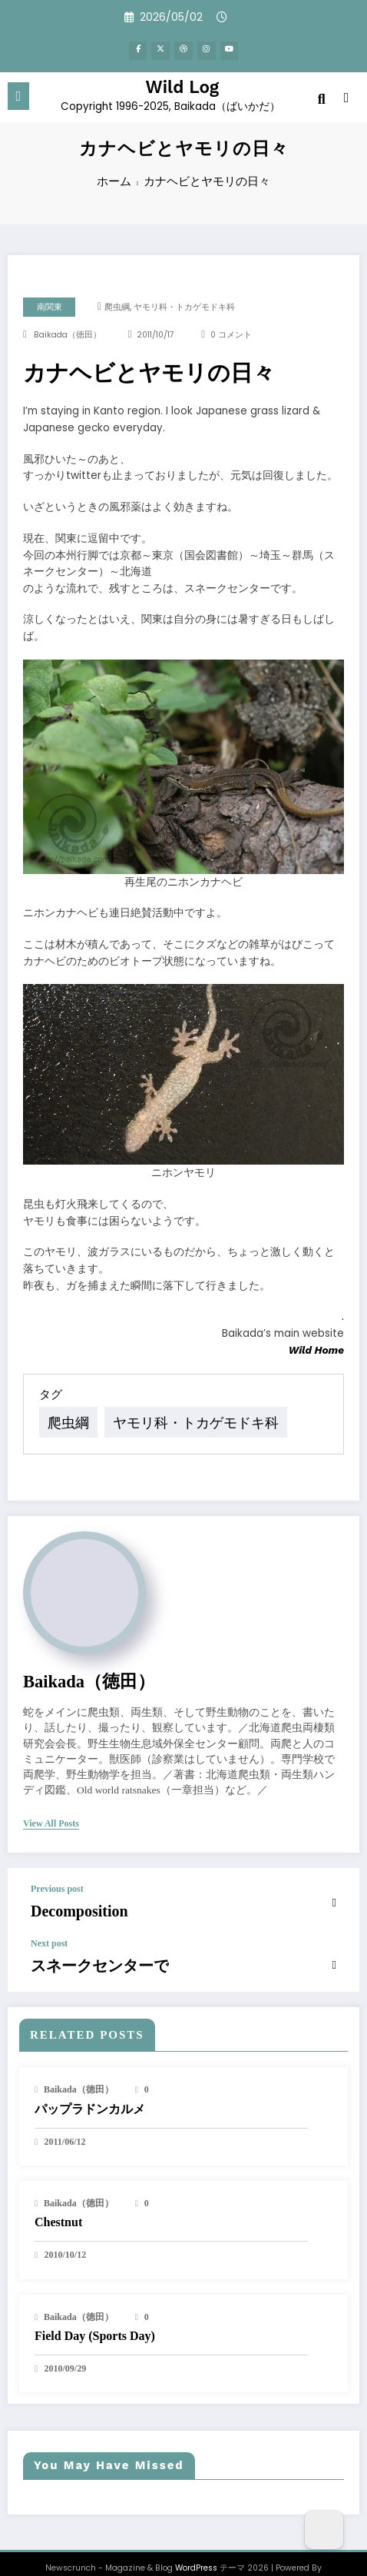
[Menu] (19, 92)
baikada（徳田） (67, 335)
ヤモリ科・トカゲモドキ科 (184, 307)
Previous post (57, 1871)
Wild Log (183, 82)
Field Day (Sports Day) (95, 2307)
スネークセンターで (82, 1940)
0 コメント (231, 335)
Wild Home (316, 1350)
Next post (49, 1920)
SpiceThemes (183, 2552)
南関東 (49, 307)
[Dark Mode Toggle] (324, 2530)
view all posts (51, 1805)
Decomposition (67, 1891)
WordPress (196, 2539)
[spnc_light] (346, 96)
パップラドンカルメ (90, 2080)
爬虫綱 (117, 307)
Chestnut (58, 2194)
